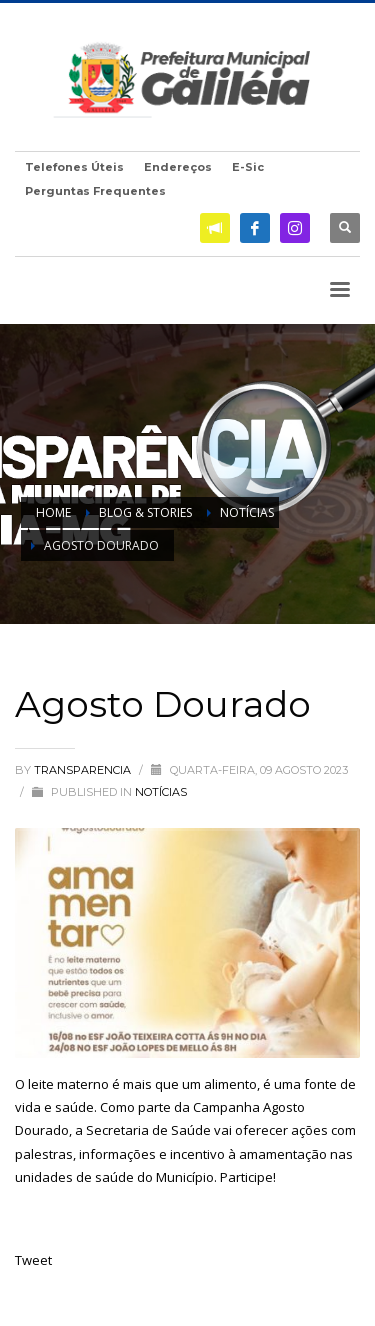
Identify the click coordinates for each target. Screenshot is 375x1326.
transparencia (84, 770)
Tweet (33, 1260)
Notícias (161, 792)
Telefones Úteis (74, 167)
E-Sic (248, 167)
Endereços (178, 167)
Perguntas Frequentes (95, 191)
